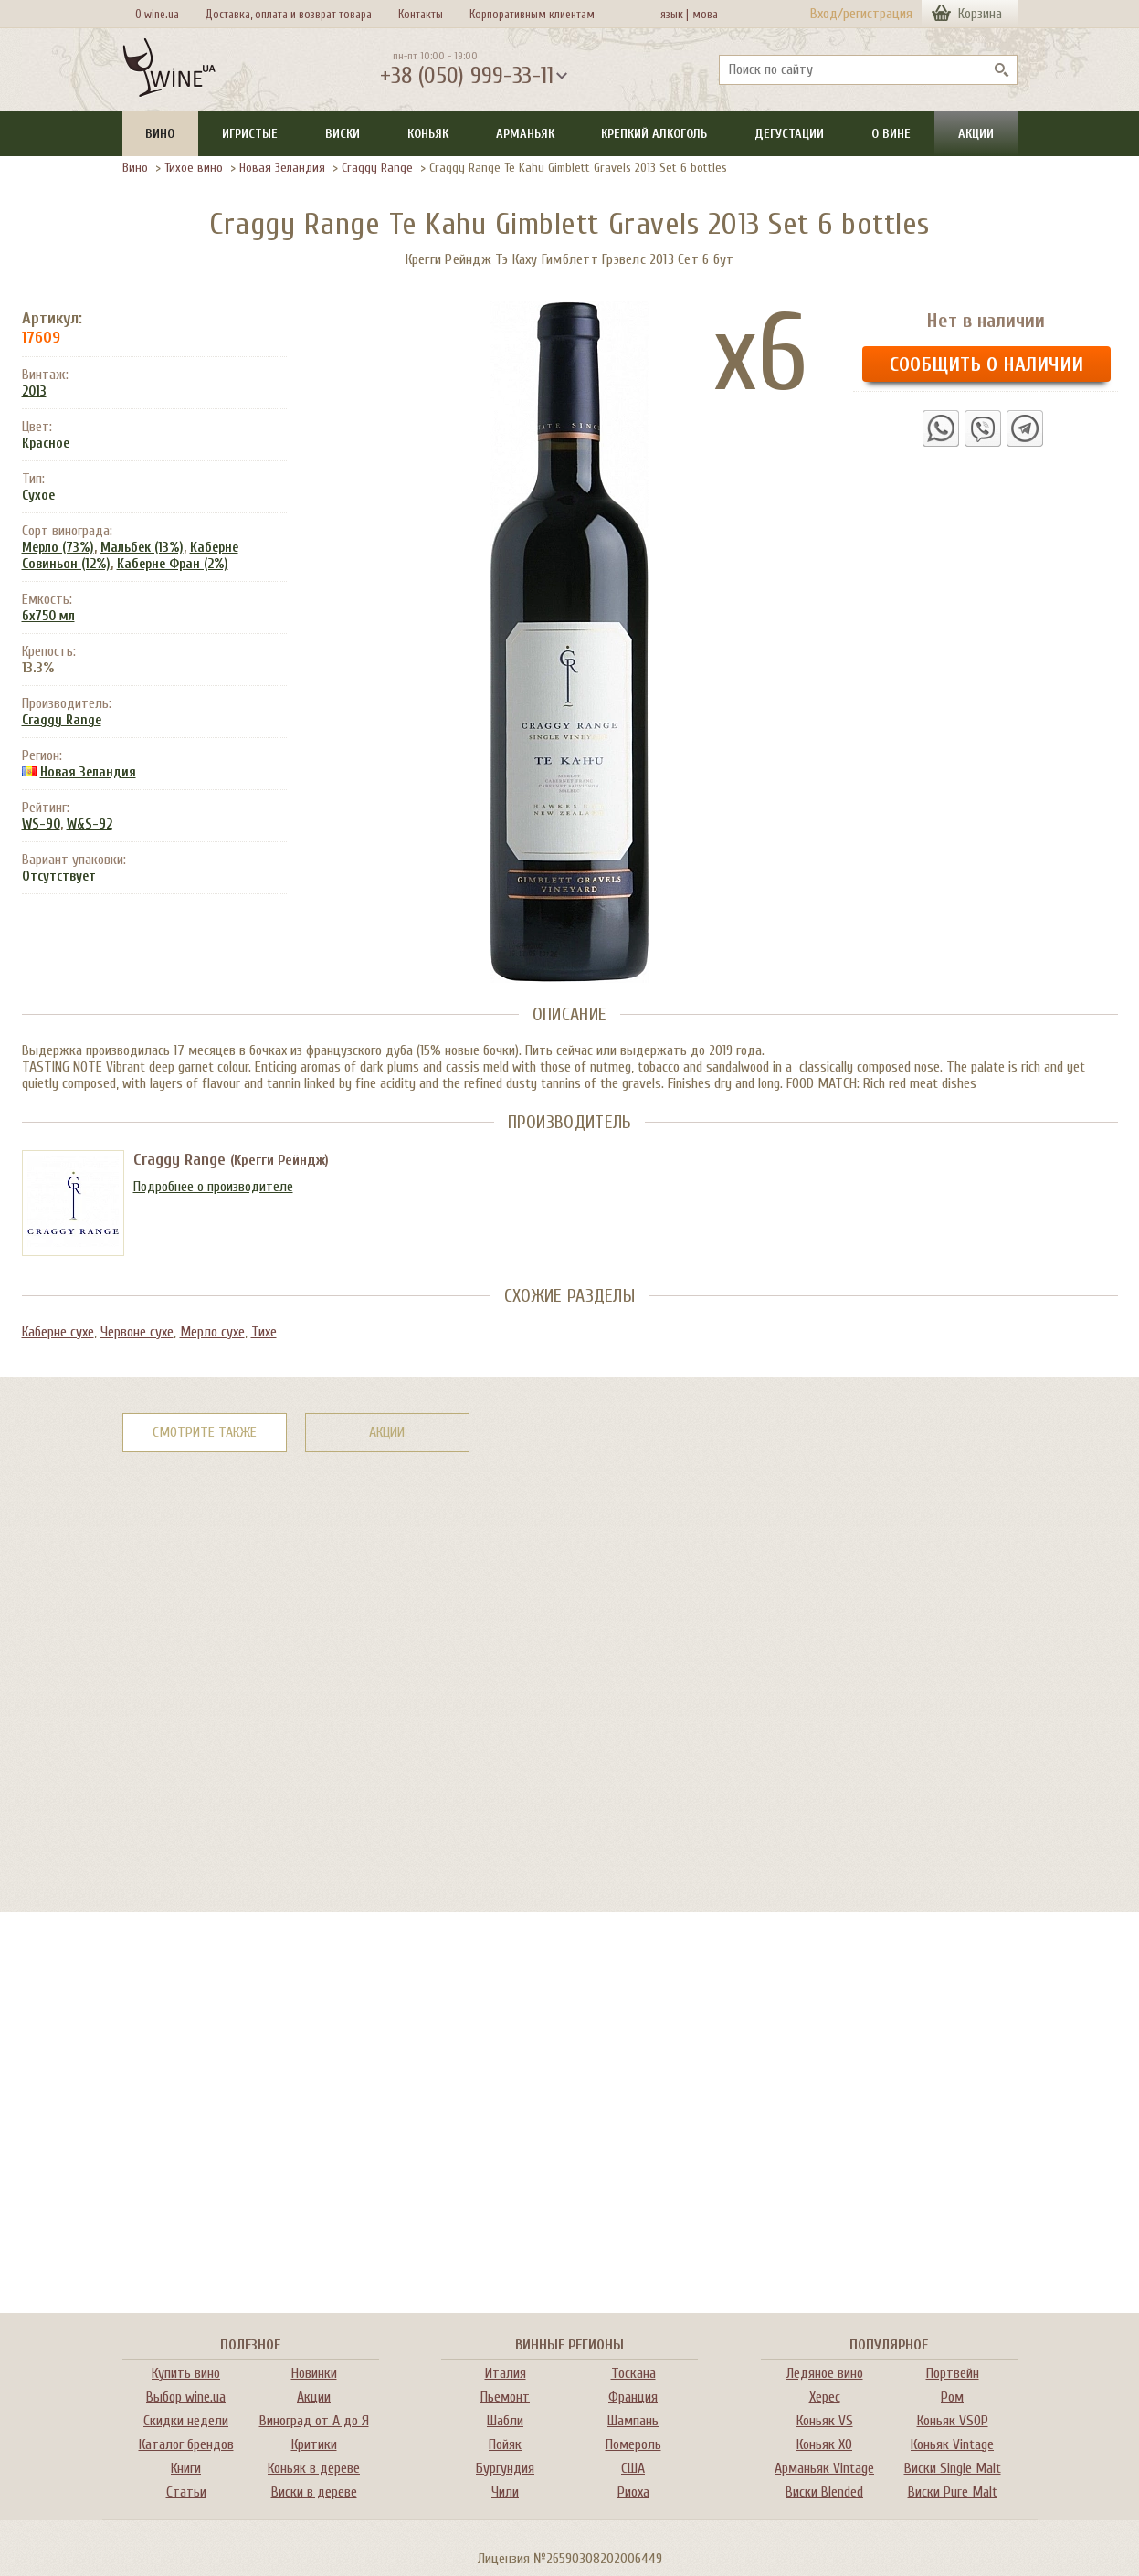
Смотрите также (205, 1432)
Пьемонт (505, 2397)
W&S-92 (89, 824)
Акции (976, 134)
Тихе (264, 1332)
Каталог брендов (186, 2444)
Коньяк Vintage (952, 2444)
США (633, 2468)
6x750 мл (48, 616)
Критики (314, 2444)
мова (702, 14)
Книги (186, 2468)
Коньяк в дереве (314, 2468)
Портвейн (952, 2373)
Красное (45, 443)
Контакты (420, 14)
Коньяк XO (824, 2444)
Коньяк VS (824, 2420)
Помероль (633, 2444)
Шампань (633, 2420)
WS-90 (41, 824)
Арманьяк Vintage (824, 2468)
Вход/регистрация (861, 13)
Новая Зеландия (282, 167)
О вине (891, 134)
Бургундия (505, 2468)
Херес (824, 2397)
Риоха (633, 2492)
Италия (505, 2373)
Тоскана (633, 2373)
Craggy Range (377, 167)
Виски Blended (824, 2492)
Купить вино (186, 2373)
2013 (34, 391)
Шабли (505, 2420)
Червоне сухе (137, 1332)
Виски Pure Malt (952, 2492)
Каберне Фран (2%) (172, 564)
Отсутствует (59, 876)
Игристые (250, 134)
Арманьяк (525, 134)
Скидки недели (185, 2420)
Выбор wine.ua (186, 2397)
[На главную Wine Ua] (169, 69)
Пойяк (505, 2444)
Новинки (314, 2373)
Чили (505, 2492)
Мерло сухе (212, 1332)
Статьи (186, 2492)
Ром (952, 2397)
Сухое (38, 495)
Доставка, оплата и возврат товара (288, 14)
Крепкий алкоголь (654, 134)
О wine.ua (157, 14)
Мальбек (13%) (142, 547)
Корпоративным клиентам (532, 14)
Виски (342, 134)
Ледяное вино (824, 2373)
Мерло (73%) (58, 547)
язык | (674, 14)
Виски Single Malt (952, 2468)
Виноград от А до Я (314, 2420)
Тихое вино (193, 167)
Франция (633, 2397)
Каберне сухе (58, 1332)
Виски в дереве (314, 2492)
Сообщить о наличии (986, 364)
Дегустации (789, 134)
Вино (159, 134)
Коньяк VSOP (952, 2420)
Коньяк (427, 134)
